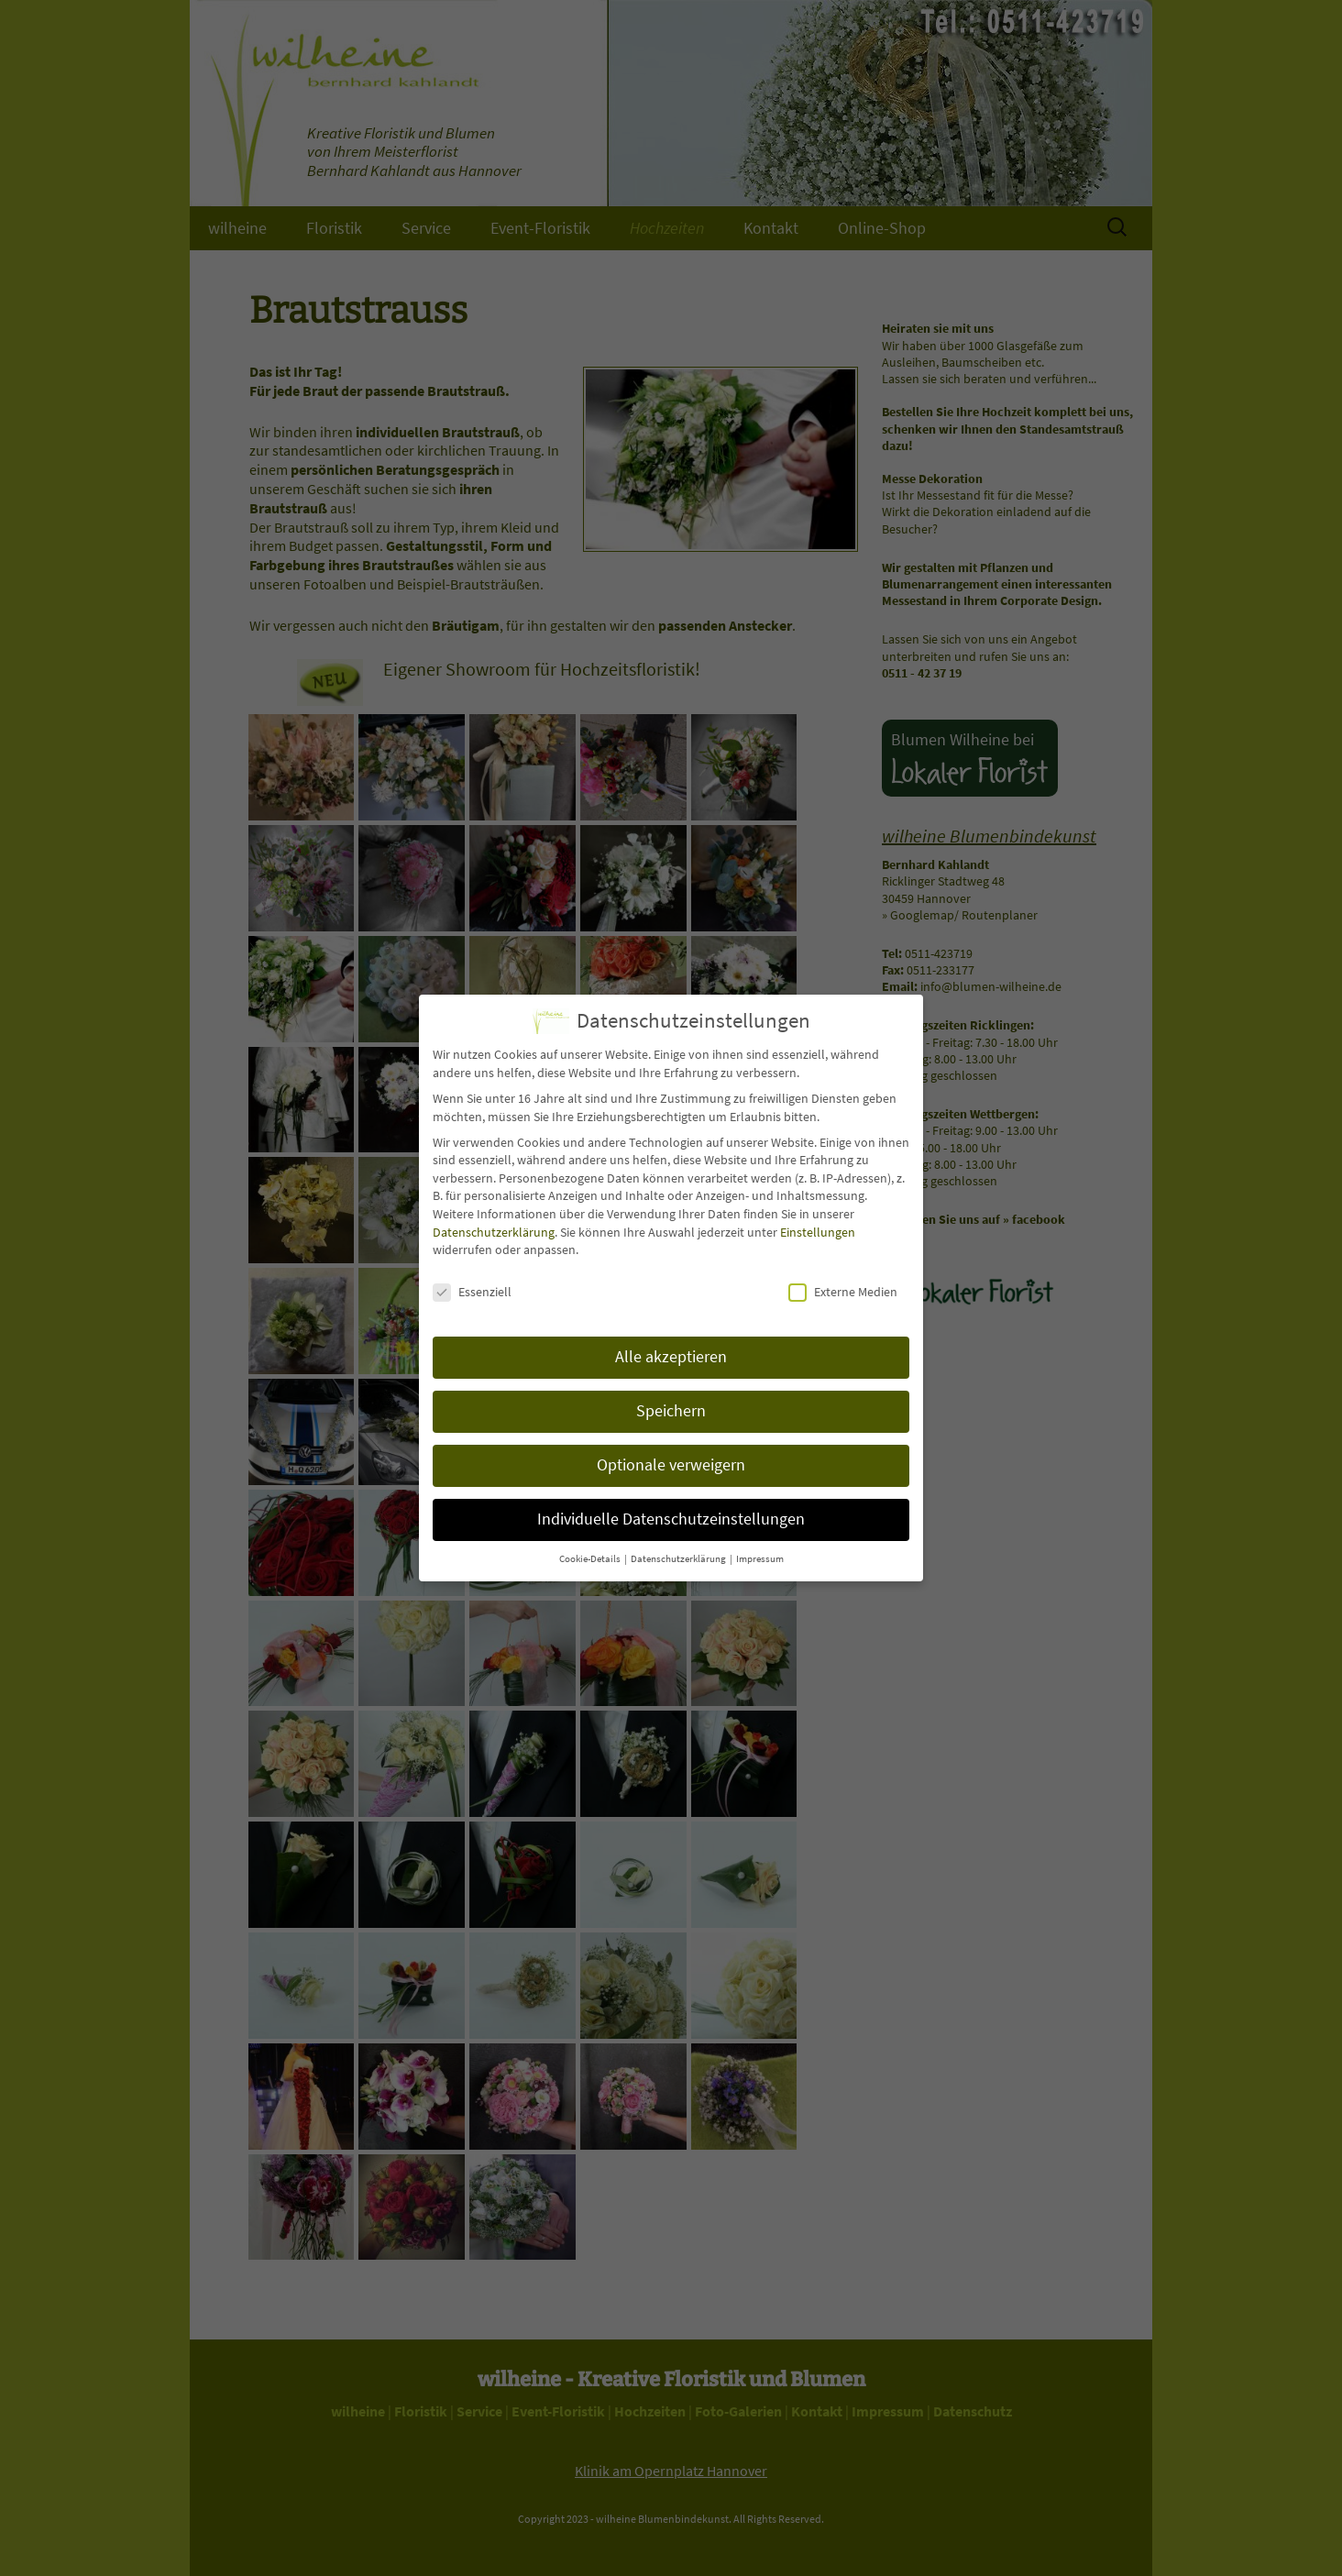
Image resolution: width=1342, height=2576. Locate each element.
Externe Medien (842, 1304)
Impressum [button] (760, 1571)
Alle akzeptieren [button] (671, 1369)
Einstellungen (817, 1244)
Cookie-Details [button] (590, 1571)
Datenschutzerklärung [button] (679, 1571)
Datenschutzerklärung (494, 1244)
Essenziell (472, 1304)
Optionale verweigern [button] (671, 1477)
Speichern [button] (671, 1423)
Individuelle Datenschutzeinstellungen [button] (671, 1531)
